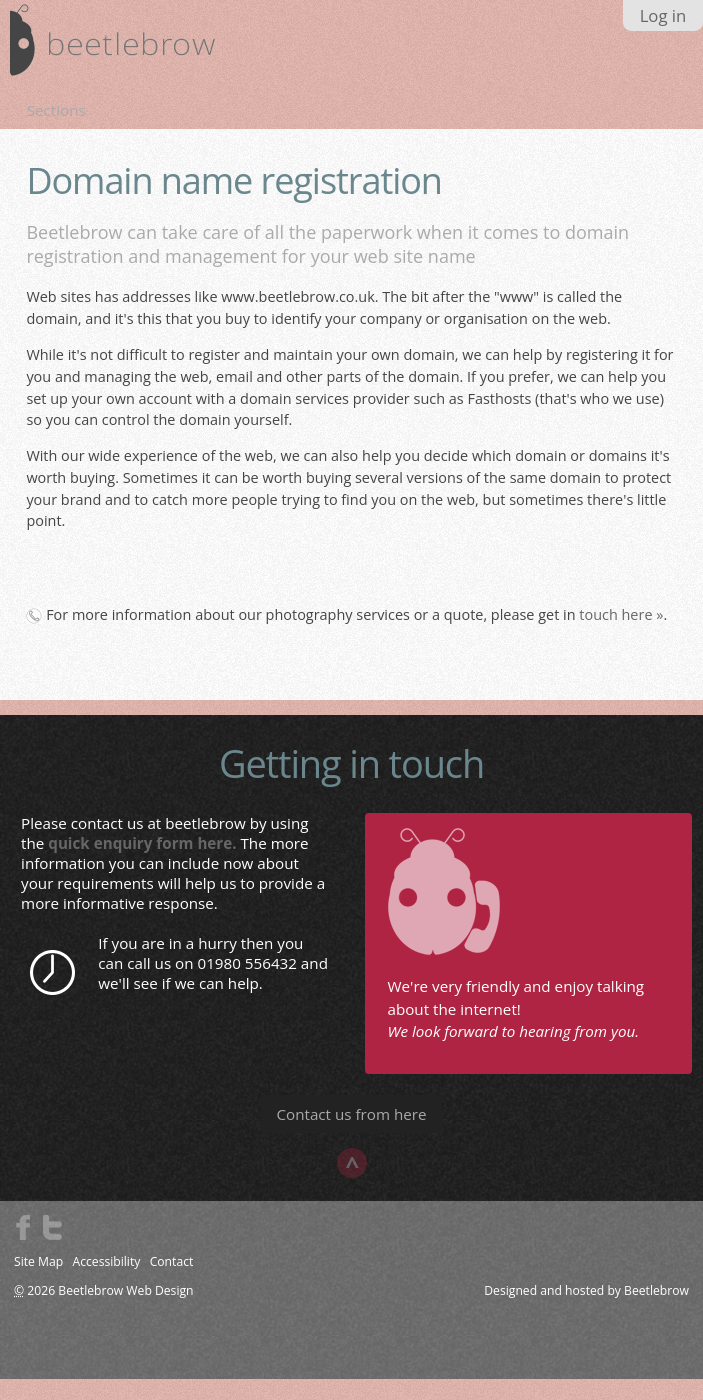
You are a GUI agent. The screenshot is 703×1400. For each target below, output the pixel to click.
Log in (663, 15)
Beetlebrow (656, 1290)
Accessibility (106, 1261)
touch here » (621, 614)
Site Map (38, 1261)
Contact (172, 1261)
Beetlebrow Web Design (125, 1290)
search (669, 46)
